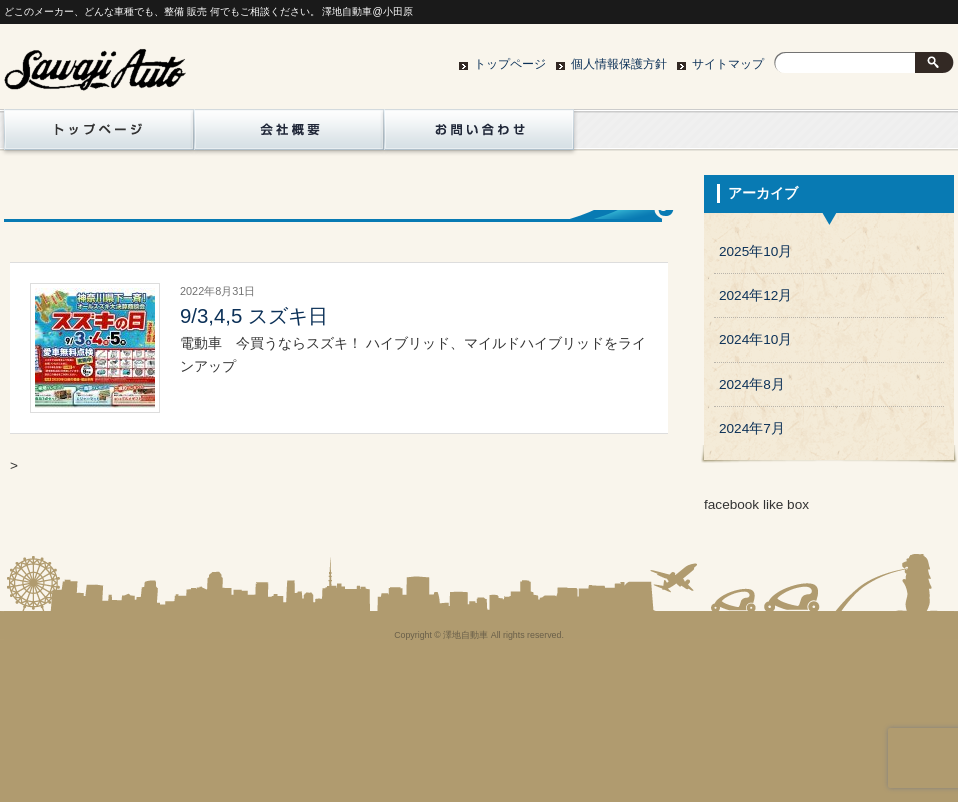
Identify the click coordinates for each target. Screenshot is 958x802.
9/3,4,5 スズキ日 (254, 316)
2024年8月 (752, 384)
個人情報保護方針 (619, 64)
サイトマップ (728, 64)
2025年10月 (755, 251)
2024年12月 (755, 295)
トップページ (510, 64)
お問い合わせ (479, 135)
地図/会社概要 (289, 135)
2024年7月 (752, 428)
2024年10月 (755, 339)
